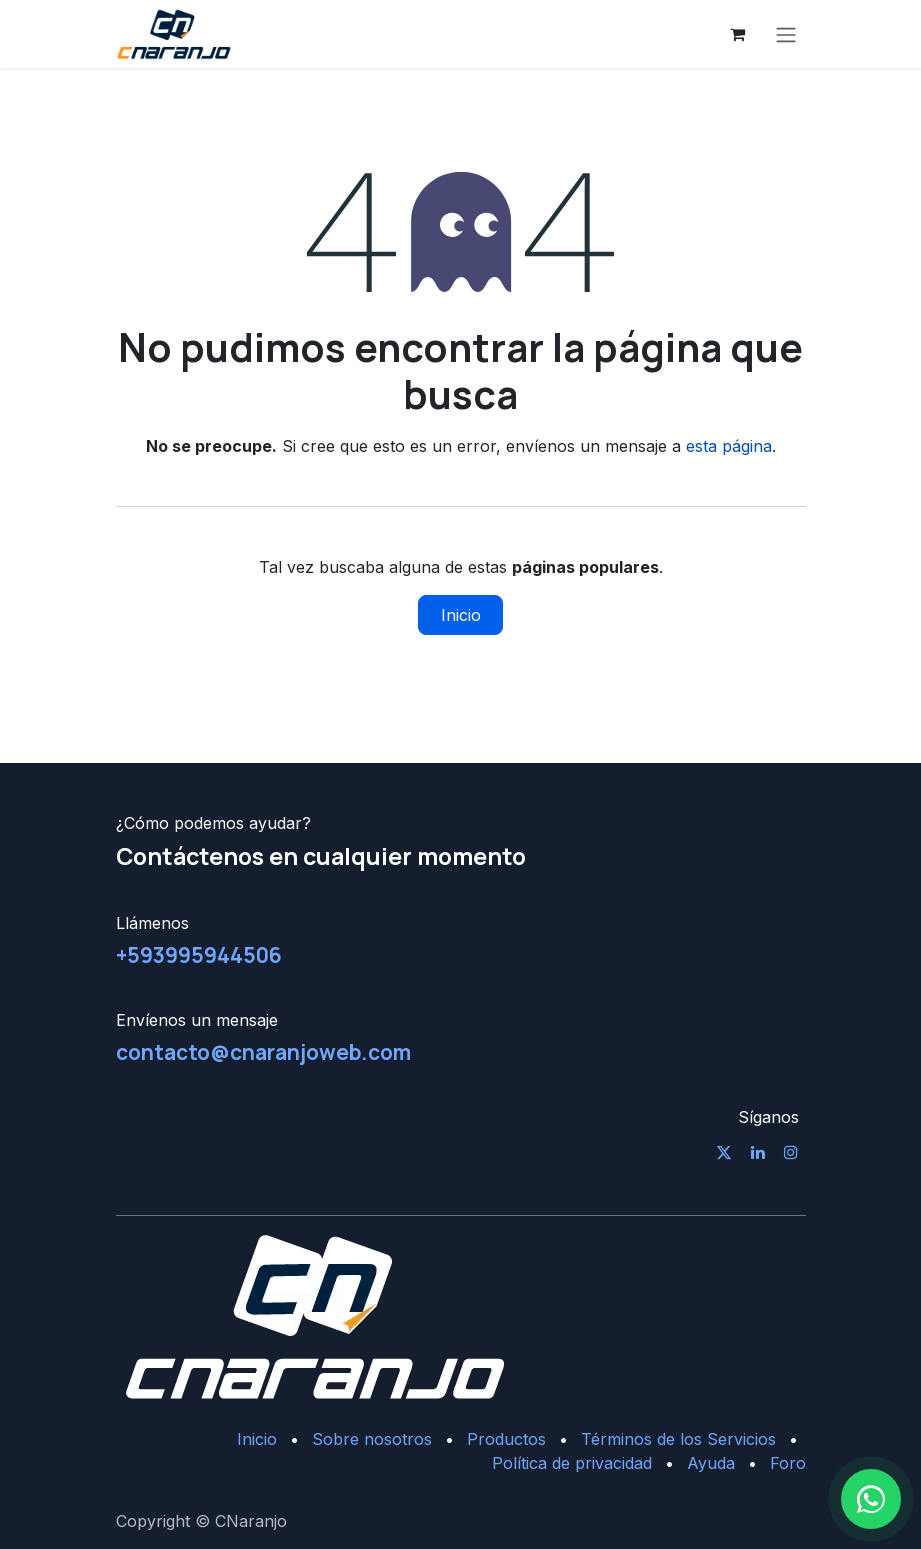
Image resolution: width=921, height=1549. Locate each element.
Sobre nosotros (372, 1439)
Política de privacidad (572, 1463)
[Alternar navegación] (786, 34)
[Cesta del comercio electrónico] (738, 34)
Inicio (461, 615)
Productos (506, 1439)
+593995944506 (199, 955)
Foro (788, 1463)
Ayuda (711, 1463)
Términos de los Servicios (678, 1439)
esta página (729, 446)
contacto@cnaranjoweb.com (263, 1052)
